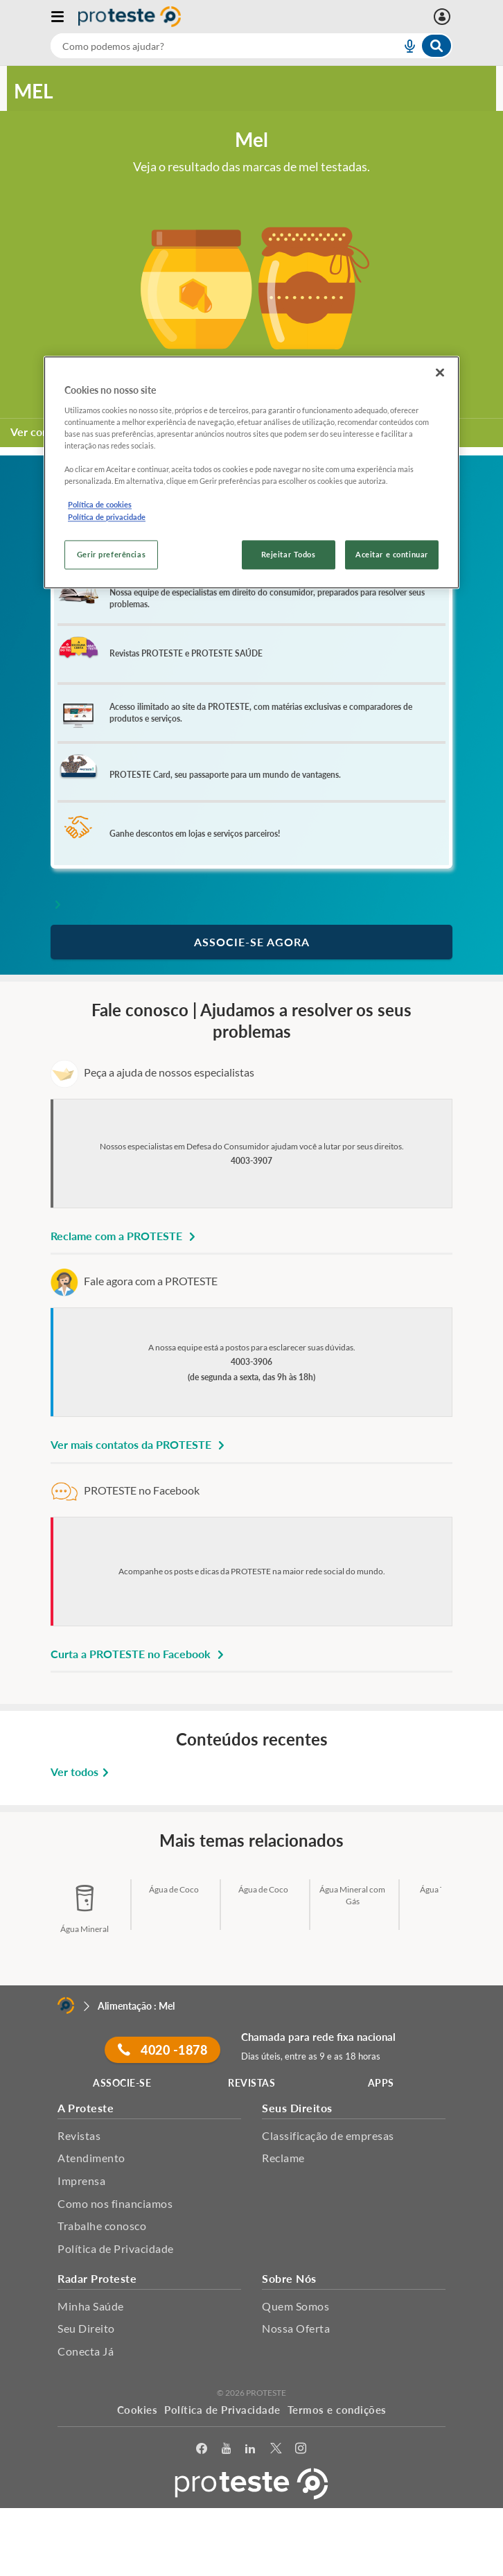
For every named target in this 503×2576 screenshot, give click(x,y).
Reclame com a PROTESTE (125, 1235)
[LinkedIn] (250, 2449)
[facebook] (202, 2449)
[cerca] (209, 46)
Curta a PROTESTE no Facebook (139, 1653)
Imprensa (81, 2180)
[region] (251, 472)
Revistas (79, 2135)
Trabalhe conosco (102, 2225)
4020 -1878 (162, 2049)
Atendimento (91, 2157)
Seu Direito (86, 2328)
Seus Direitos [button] (297, 2107)
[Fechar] (440, 373)
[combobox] (251, 45)
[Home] (66, 2005)
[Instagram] (301, 2449)
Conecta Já (86, 2351)
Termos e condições (337, 2409)
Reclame (283, 2157)
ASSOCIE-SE (122, 2083)
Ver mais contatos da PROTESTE (140, 1444)
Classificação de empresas (328, 2135)
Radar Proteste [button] (97, 2278)
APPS (381, 2083)
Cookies (137, 2409)
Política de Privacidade (116, 2248)
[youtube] (226, 2449)
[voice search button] (404, 46)
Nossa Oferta (296, 2328)
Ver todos (82, 1771)
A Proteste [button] (86, 2107)
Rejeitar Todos (288, 554)
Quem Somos (295, 2306)
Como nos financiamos (115, 2203)
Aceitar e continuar (391, 554)
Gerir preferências (111, 554)
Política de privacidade (106, 516)
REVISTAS (251, 2083)
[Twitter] (276, 2449)
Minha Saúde (91, 2306)
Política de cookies (100, 505)
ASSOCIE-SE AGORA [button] (252, 941)
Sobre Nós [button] (289, 2278)
